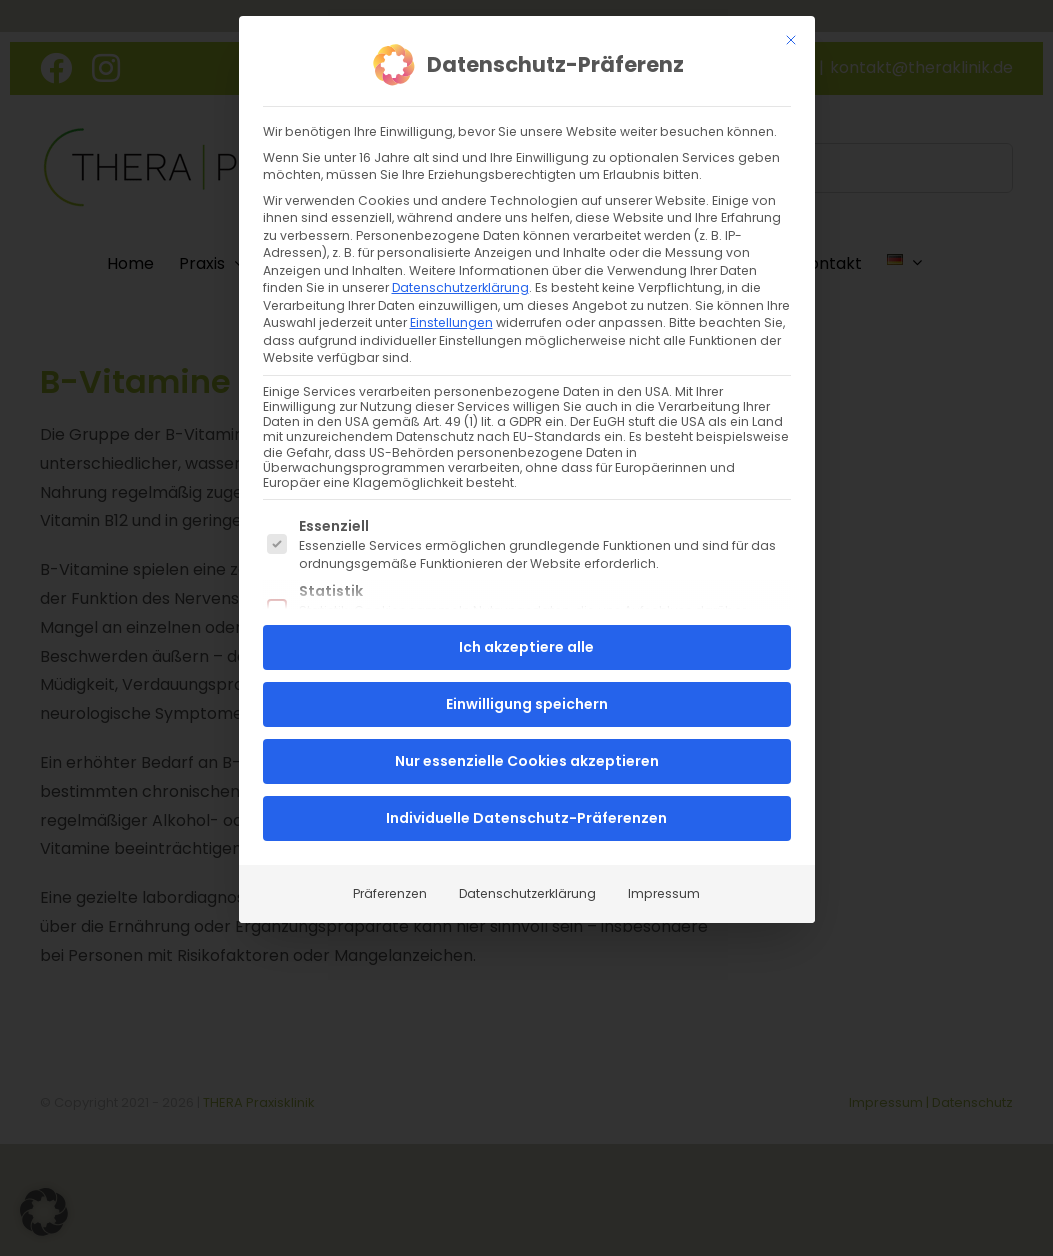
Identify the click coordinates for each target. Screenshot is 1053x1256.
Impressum (664, 893)
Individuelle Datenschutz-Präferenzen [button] (526, 818)
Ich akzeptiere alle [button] (526, 647)
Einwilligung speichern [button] (527, 704)
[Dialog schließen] (791, 39)
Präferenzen (390, 893)
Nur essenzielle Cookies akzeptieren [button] (527, 761)
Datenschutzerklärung (460, 286)
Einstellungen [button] (451, 321)
